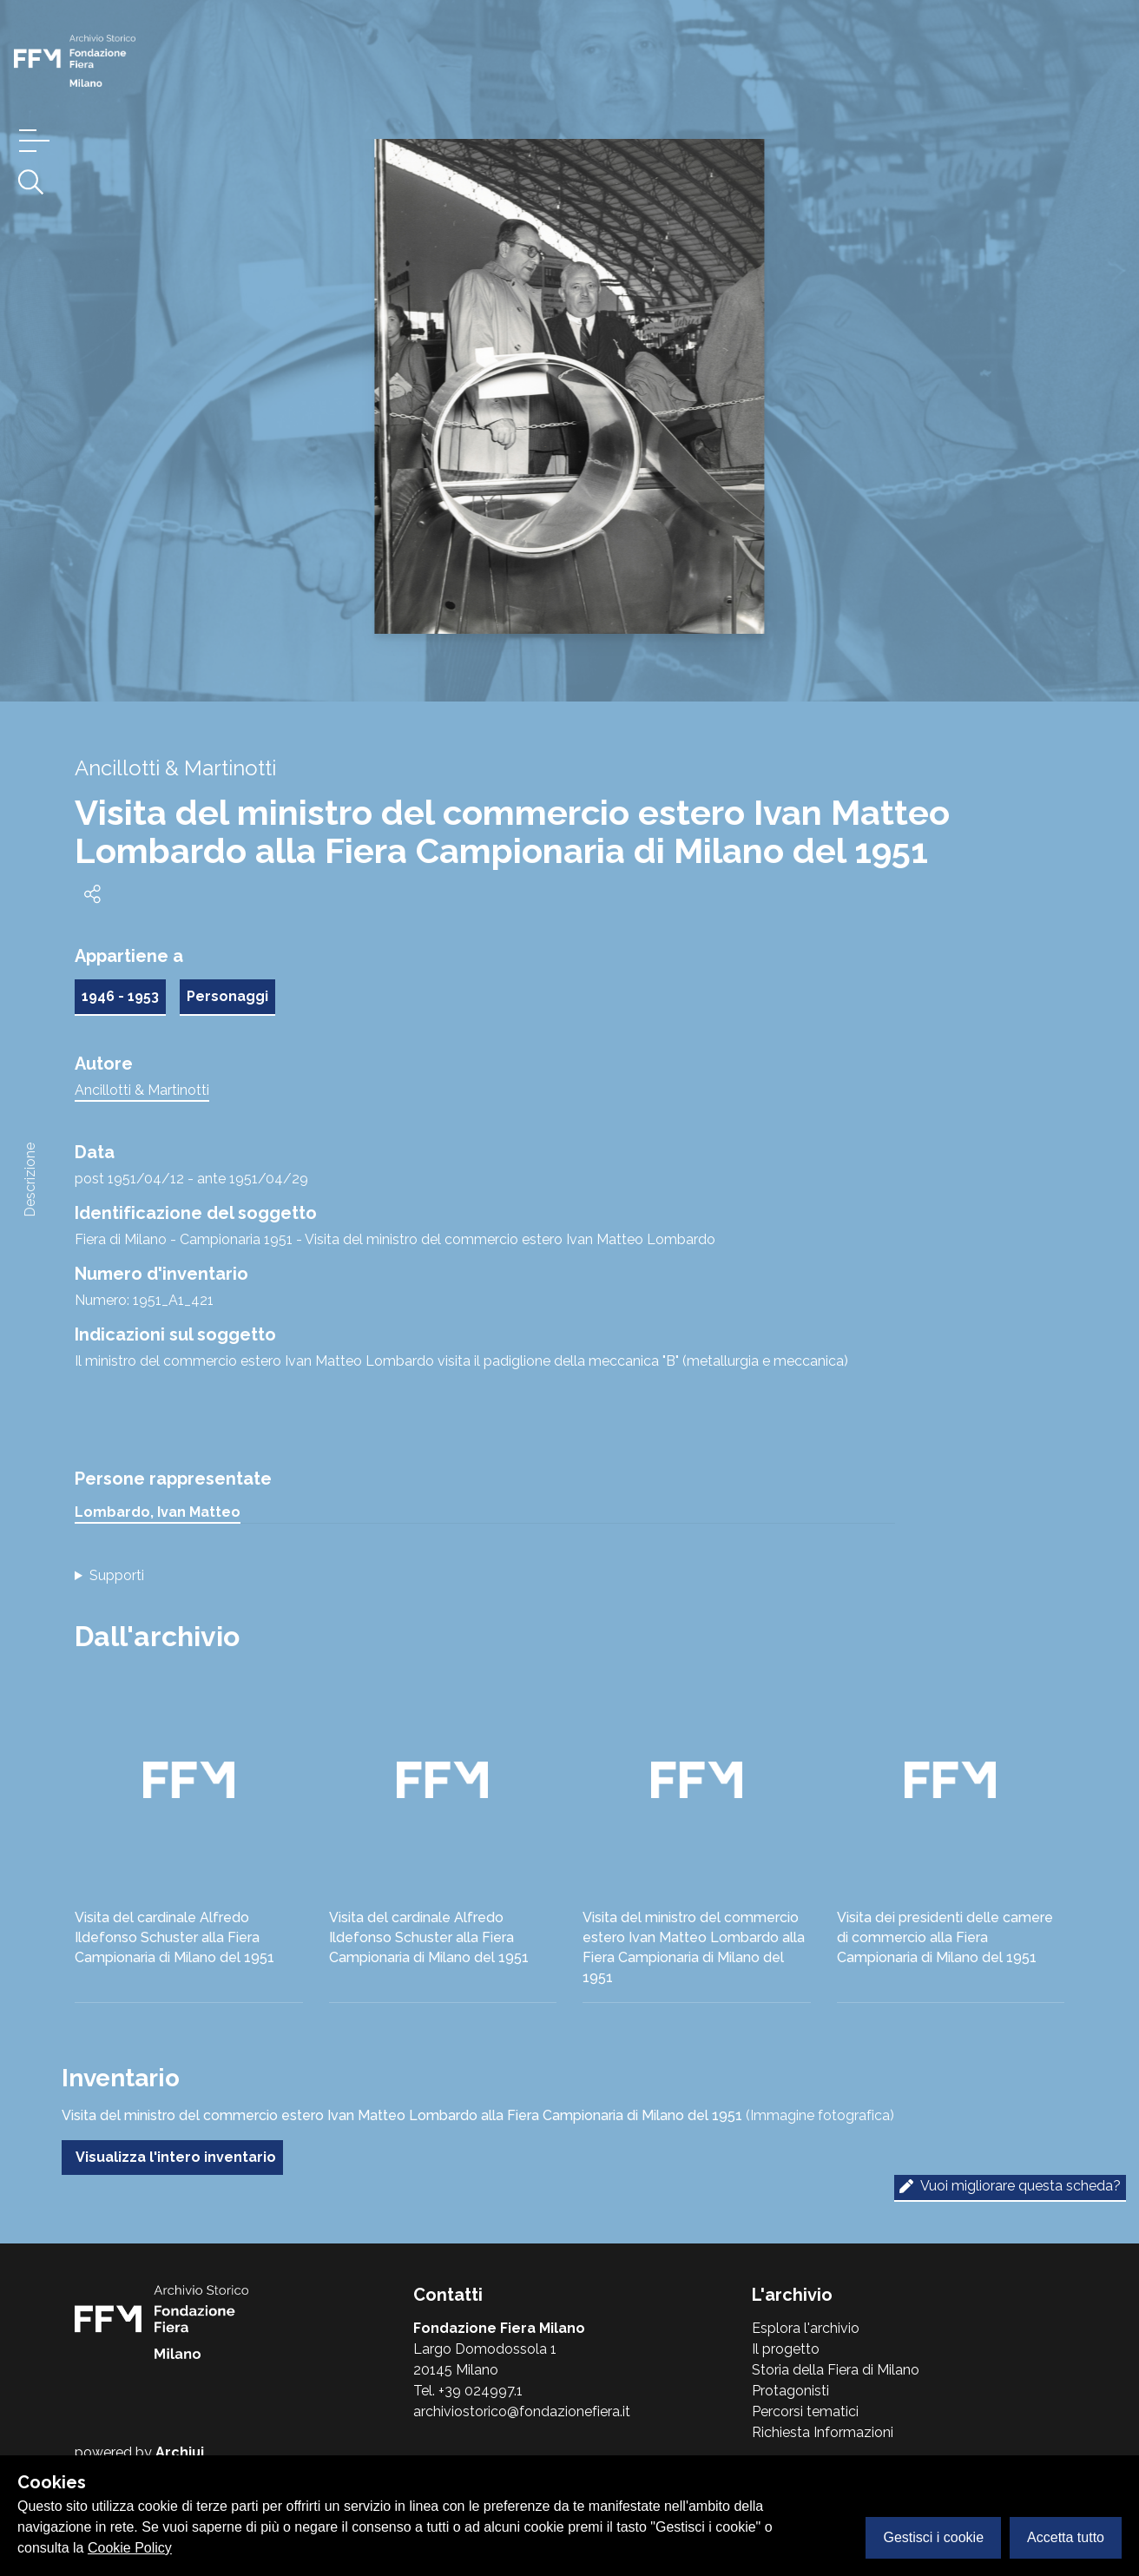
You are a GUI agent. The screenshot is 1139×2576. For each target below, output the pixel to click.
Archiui (179, 2452)
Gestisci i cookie (933, 2537)
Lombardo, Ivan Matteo (157, 1512)
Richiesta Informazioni (822, 2432)
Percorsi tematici (805, 2411)
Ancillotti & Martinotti (142, 1090)
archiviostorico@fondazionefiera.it (521, 2411)
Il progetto (786, 2349)
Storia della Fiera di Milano (835, 2370)
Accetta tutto (1065, 2537)
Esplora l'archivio (805, 2328)
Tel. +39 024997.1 (468, 2390)
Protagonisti (790, 2390)
